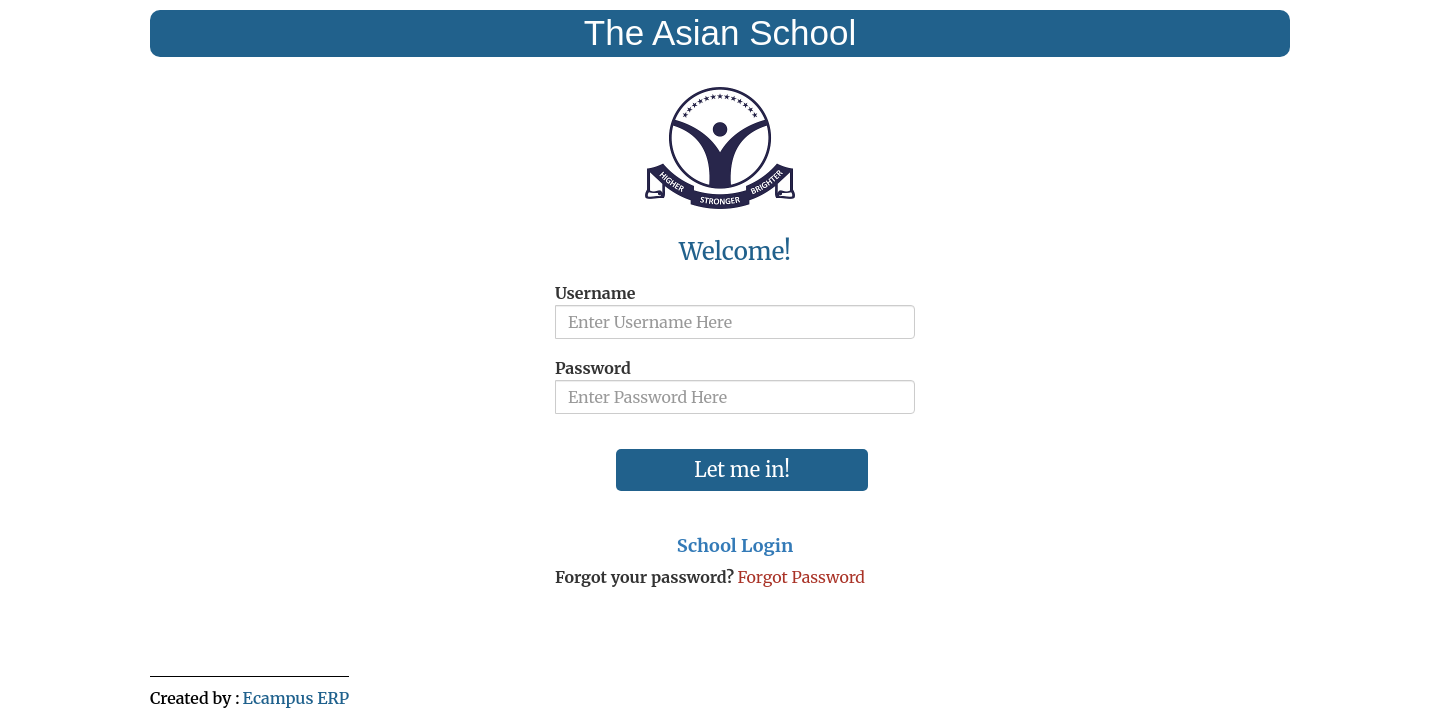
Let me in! (742, 469)
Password (593, 368)
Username (595, 293)
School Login (735, 545)
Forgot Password (801, 577)
